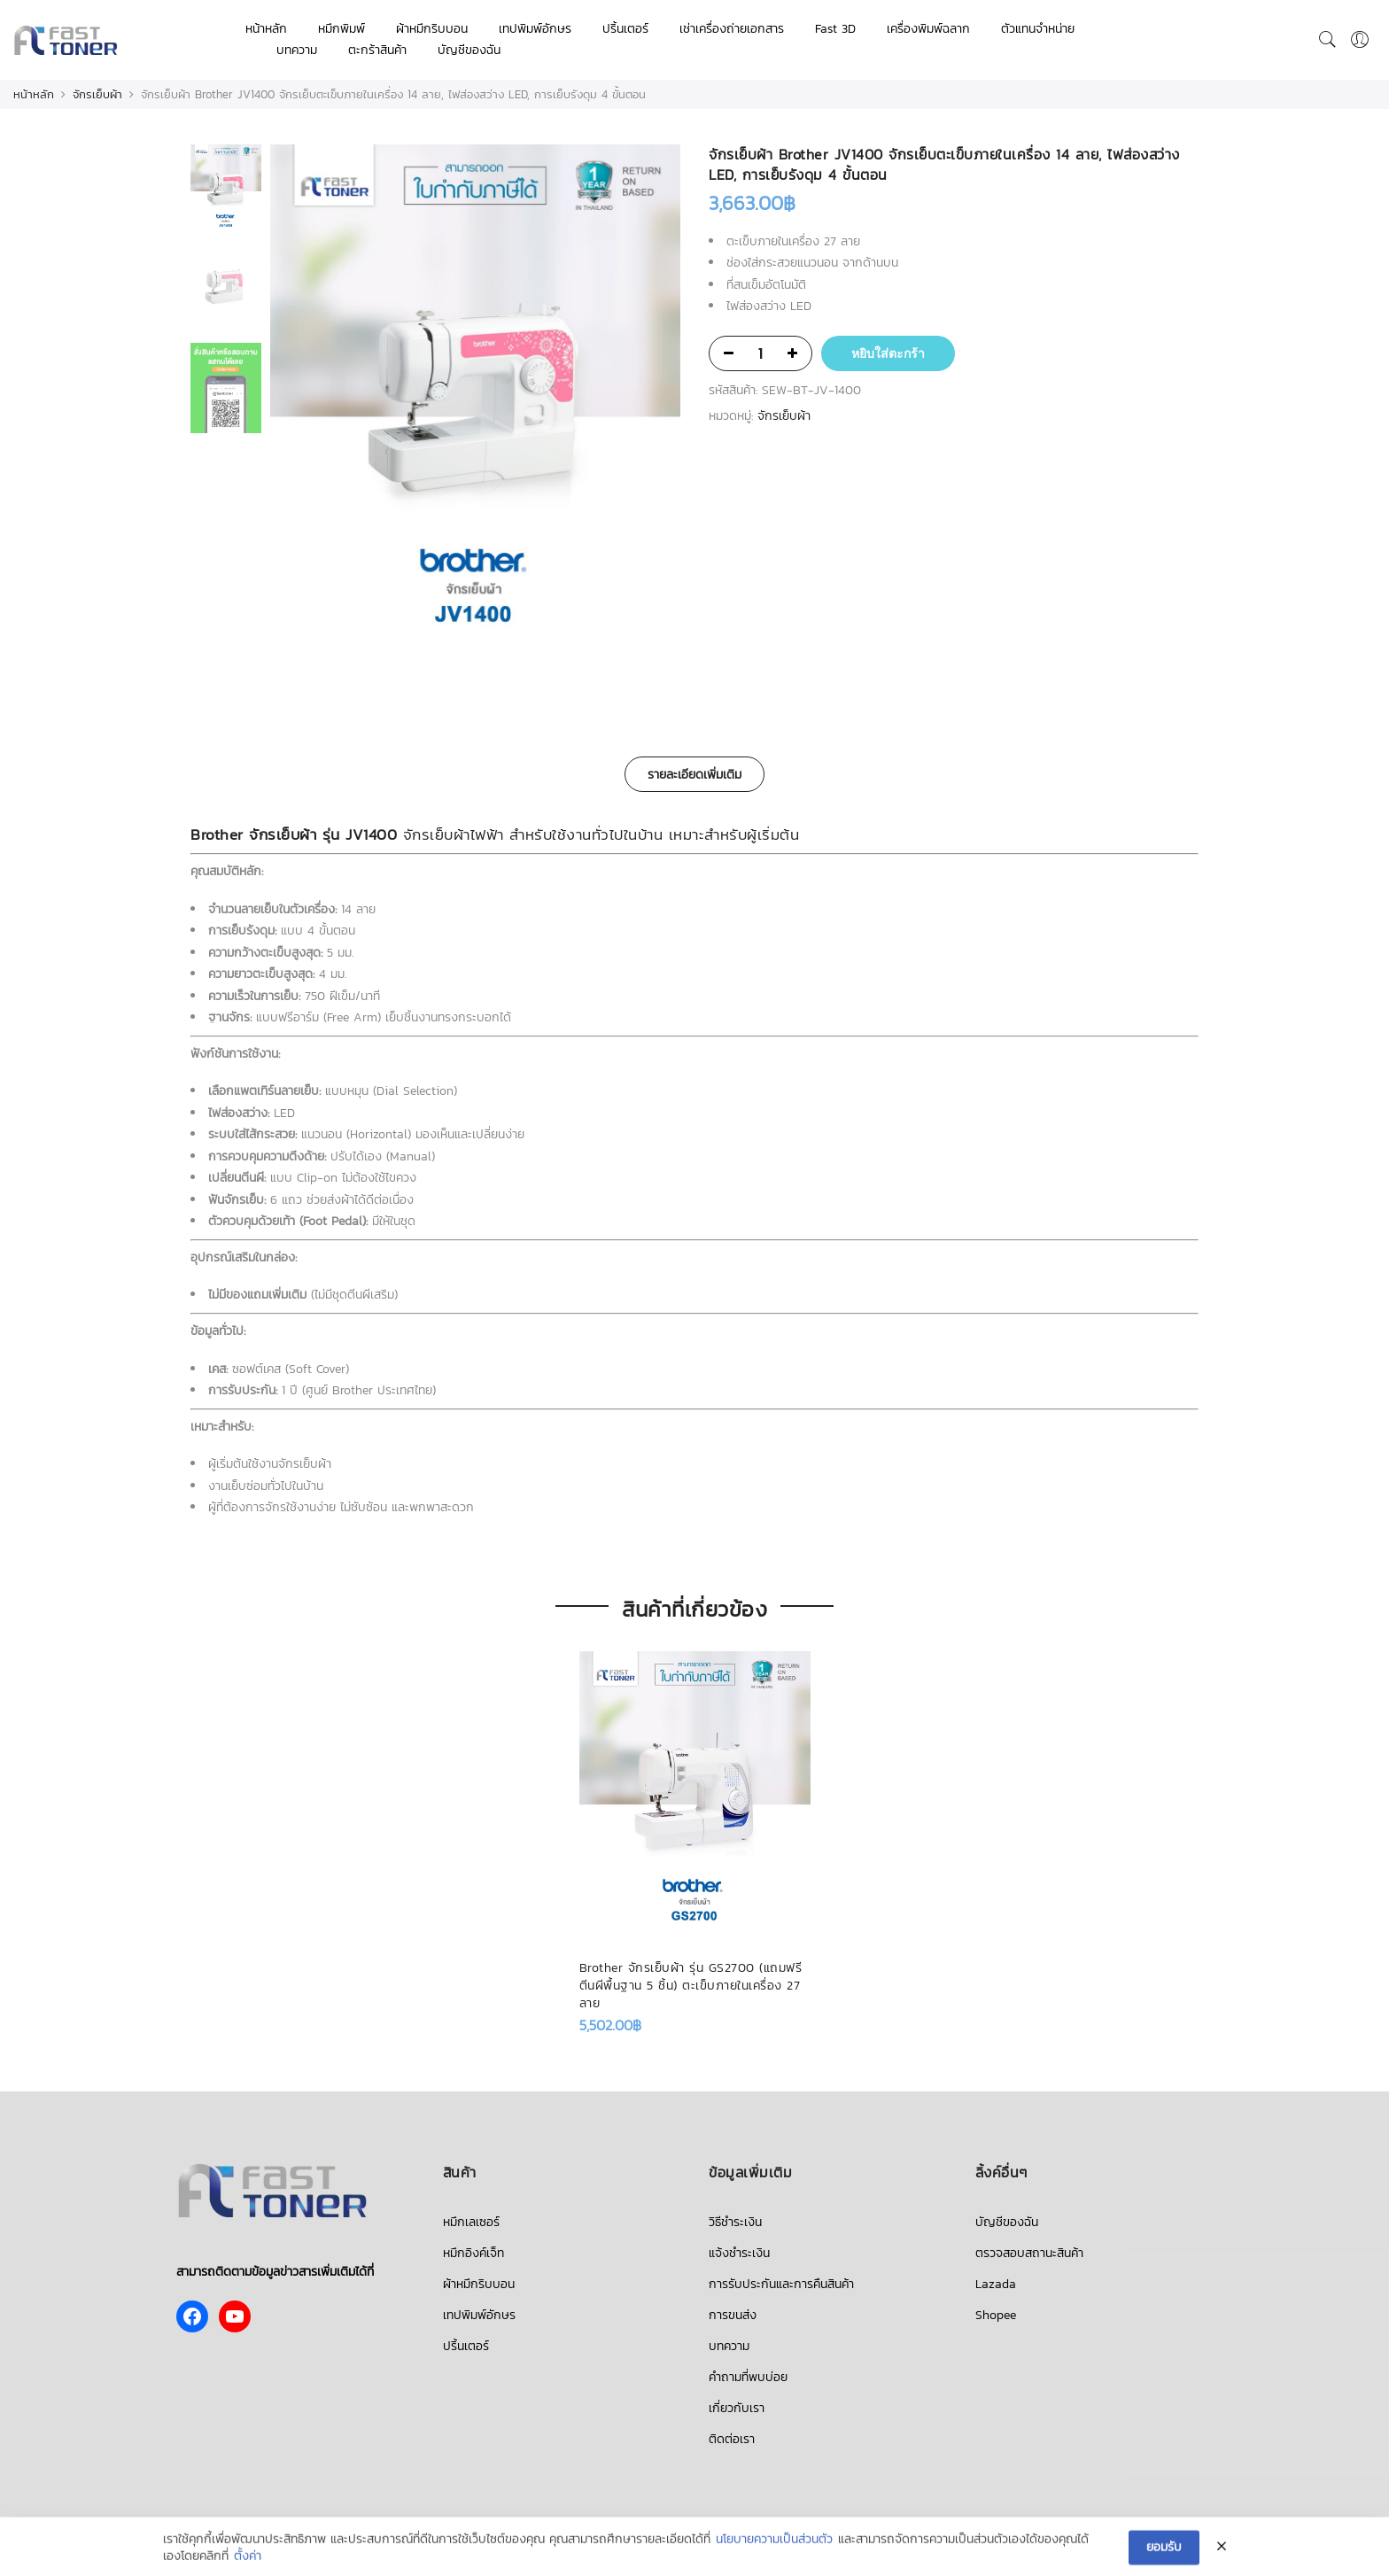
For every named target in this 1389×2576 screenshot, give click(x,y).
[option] (475, 406)
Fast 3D (835, 28)
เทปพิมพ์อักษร (535, 28)
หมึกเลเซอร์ (471, 2222)
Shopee (995, 2315)
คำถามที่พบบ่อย (748, 2377)
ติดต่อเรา (732, 2439)
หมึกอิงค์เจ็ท (473, 2253)
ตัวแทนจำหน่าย (1038, 28)
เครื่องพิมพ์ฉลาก (928, 28)
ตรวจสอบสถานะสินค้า (1029, 2253)
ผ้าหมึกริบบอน (432, 28)
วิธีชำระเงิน (735, 2222)
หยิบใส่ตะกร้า (888, 353)
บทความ (296, 50)
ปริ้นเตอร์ (625, 28)
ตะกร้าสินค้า (377, 50)
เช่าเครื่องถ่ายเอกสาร (731, 28)
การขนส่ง (733, 2315)
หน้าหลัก (266, 28)
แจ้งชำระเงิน (739, 2253)
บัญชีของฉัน (469, 50)
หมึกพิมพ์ (341, 28)
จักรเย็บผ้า (97, 94)
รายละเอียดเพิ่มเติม (694, 774)
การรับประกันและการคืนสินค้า (781, 2284)
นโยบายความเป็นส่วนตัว (774, 2555)
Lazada (995, 2284)
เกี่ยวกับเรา (736, 2408)
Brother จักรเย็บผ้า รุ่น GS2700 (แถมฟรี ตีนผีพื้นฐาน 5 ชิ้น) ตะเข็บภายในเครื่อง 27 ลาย (691, 1986)
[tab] (694, 774)
